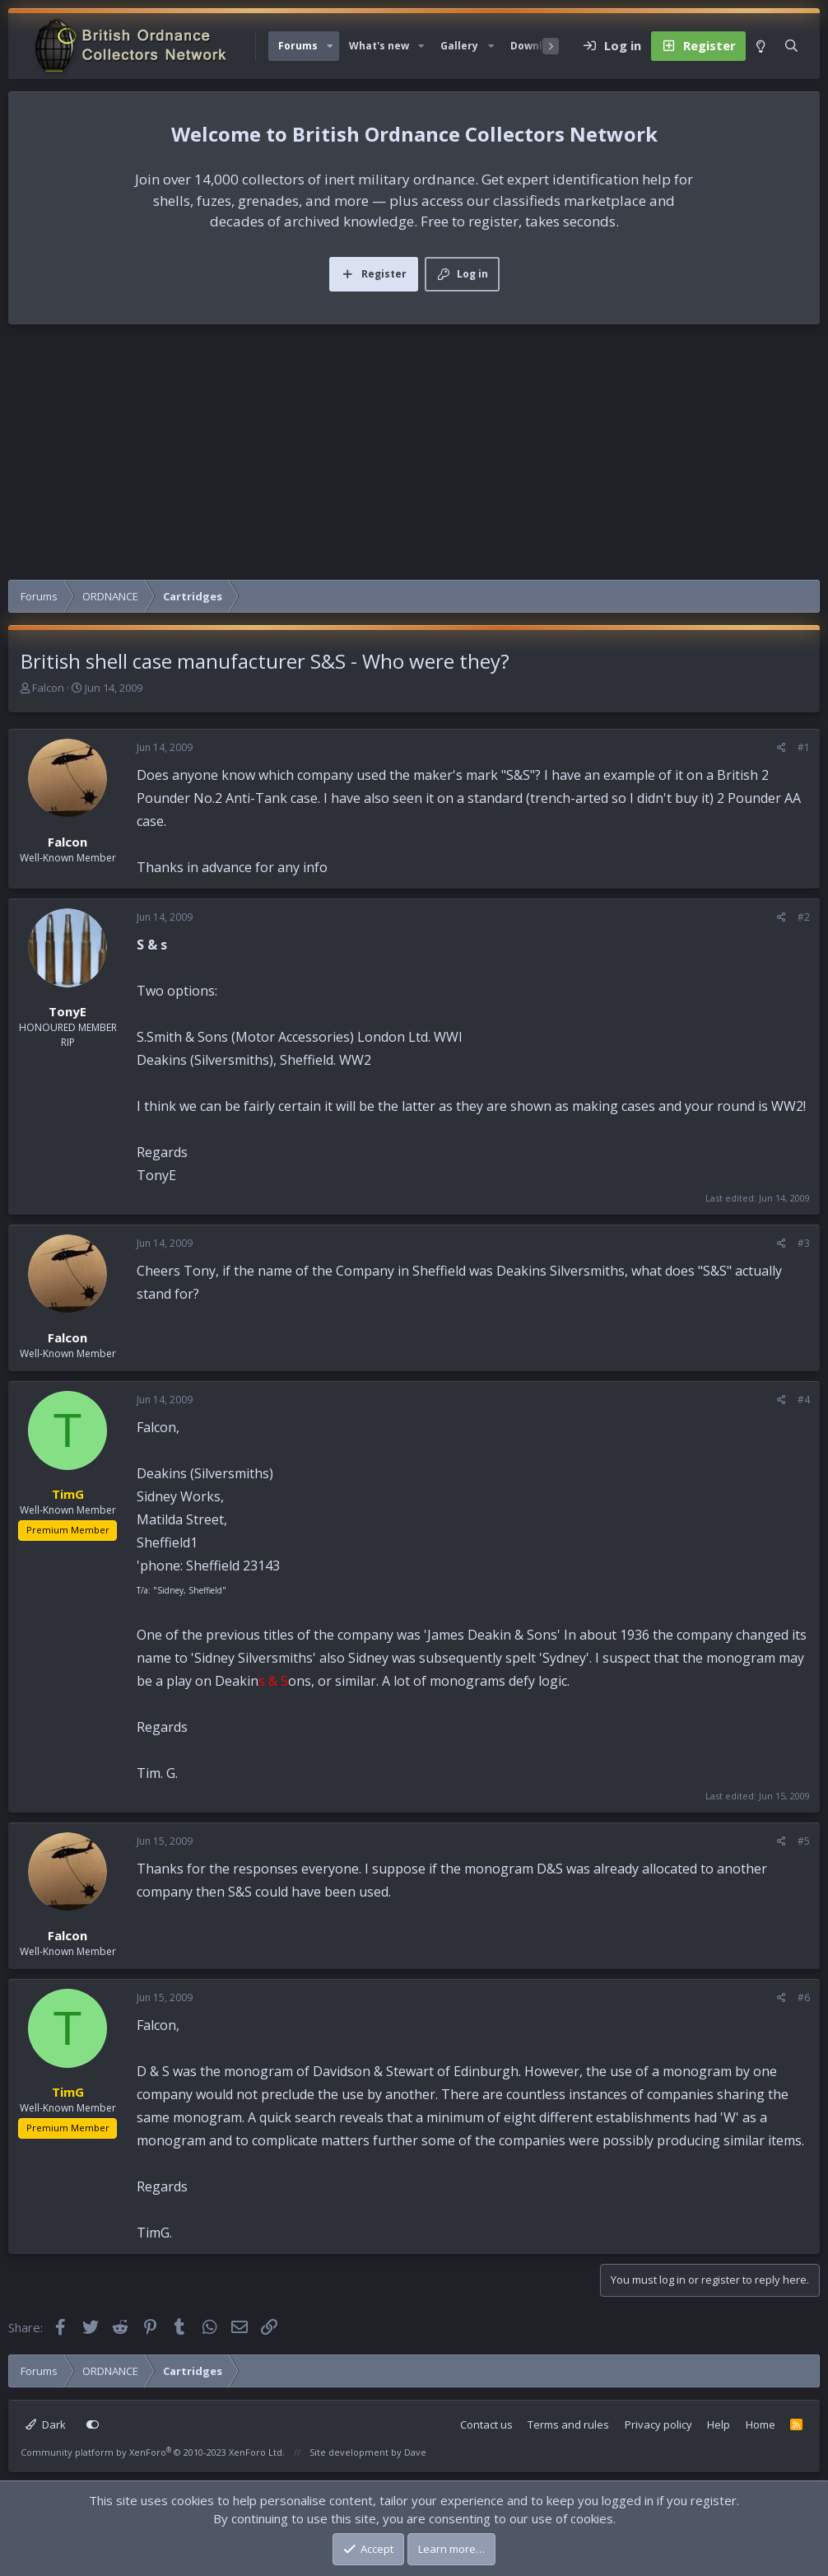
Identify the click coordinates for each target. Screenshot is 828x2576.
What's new (379, 46)
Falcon (48, 687)
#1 (804, 747)
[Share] (781, 748)
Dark (46, 2424)
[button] (330, 46)
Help (718, 2424)
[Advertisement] (414, 456)
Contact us (486, 2424)
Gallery (459, 46)
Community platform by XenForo (153, 2452)
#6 (804, 1997)
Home (760, 2424)
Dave (415, 2452)
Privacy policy (658, 2424)
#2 (804, 917)
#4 (804, 1400)
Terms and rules (568, 2424)
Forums (298, 46)
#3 (804, 1243)
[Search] (791, 46)
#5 (804, 1841)
